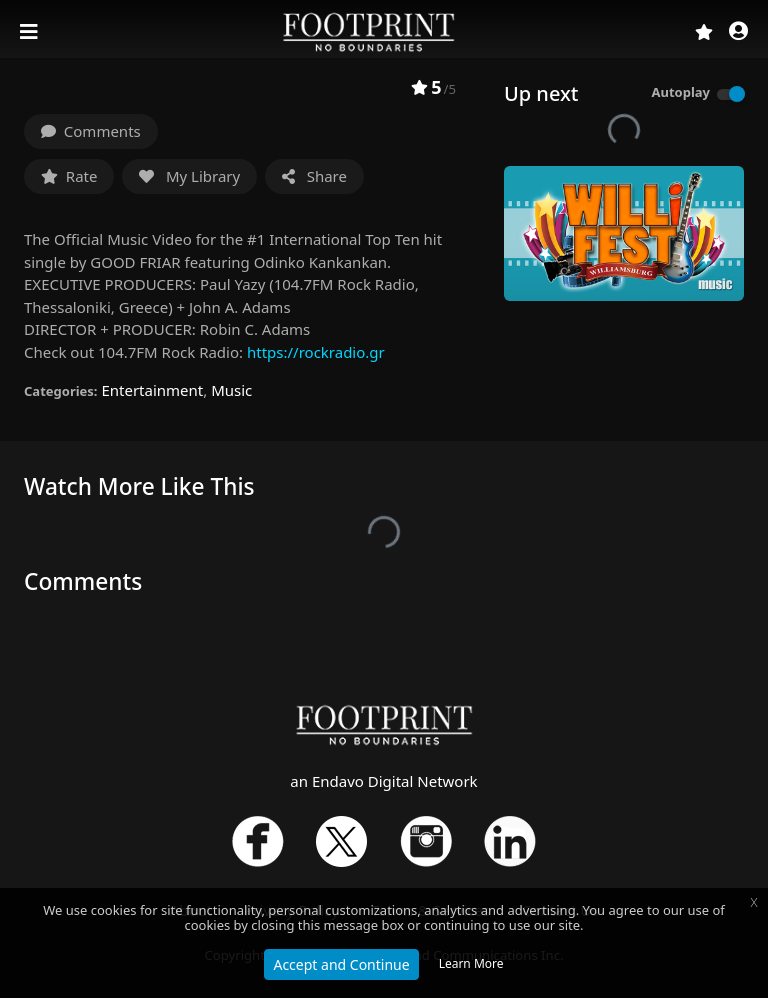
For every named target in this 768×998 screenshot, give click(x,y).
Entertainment (152, 390)
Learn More (471, 963)
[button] (738, 32)
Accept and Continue (341, 964)
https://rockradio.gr (316, 352)
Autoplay (680, 92)
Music (231, 390)
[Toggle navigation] (31, 32)
